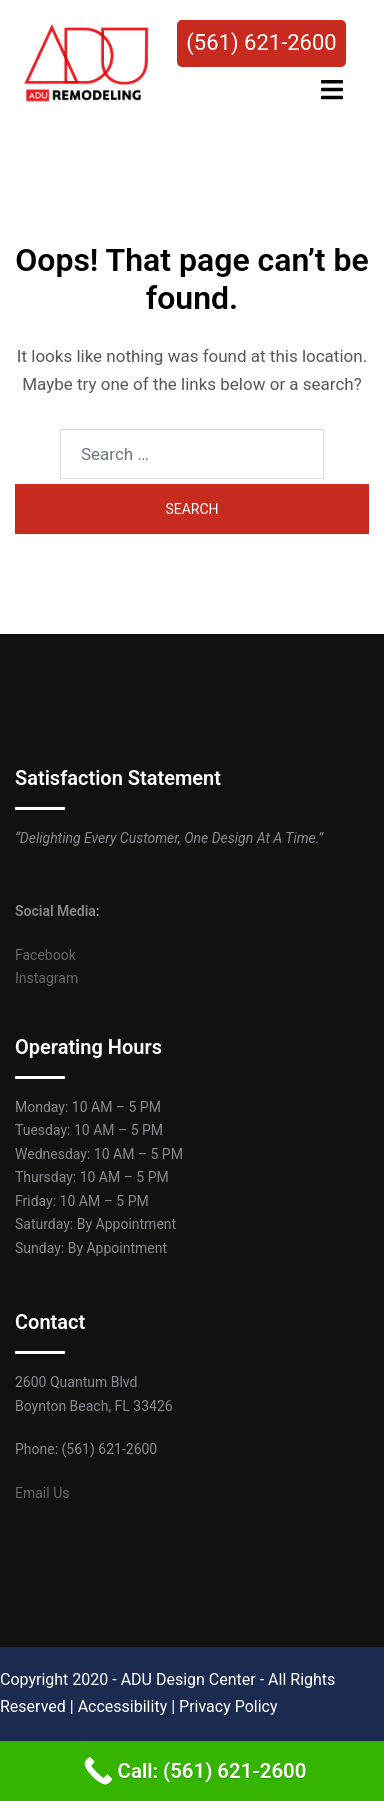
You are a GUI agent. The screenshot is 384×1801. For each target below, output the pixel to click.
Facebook (45, 955)
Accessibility (123, 1706)
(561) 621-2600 (261, 42)
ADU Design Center (188, 1679)
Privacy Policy (228, 1706)
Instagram (46, 978)
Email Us (42, 1493)
